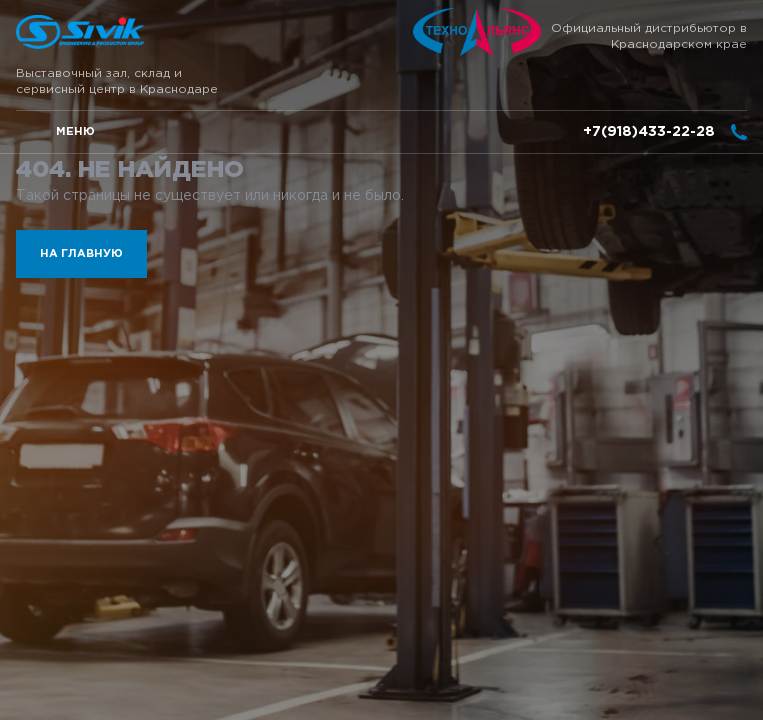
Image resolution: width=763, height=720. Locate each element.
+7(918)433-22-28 (649, 132)
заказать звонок (739, 132)
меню (75, 132)
